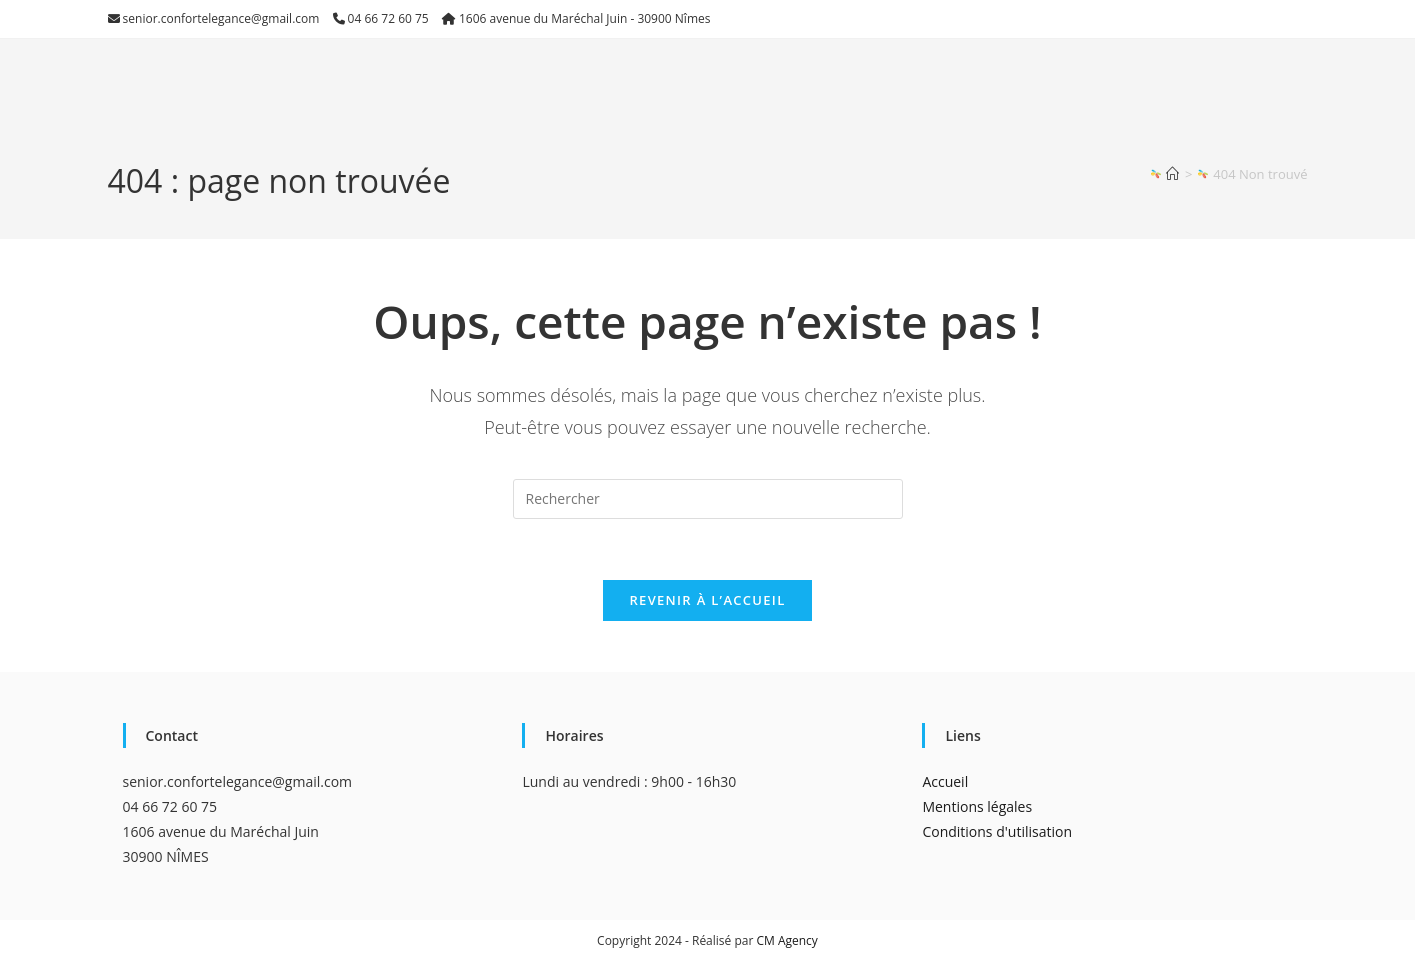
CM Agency (786, 940)
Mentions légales (977, 806)
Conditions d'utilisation (997, 831)
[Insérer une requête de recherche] (708, 499)
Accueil (945, 781)
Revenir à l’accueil (707, 600)
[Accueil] (1172, 174)
